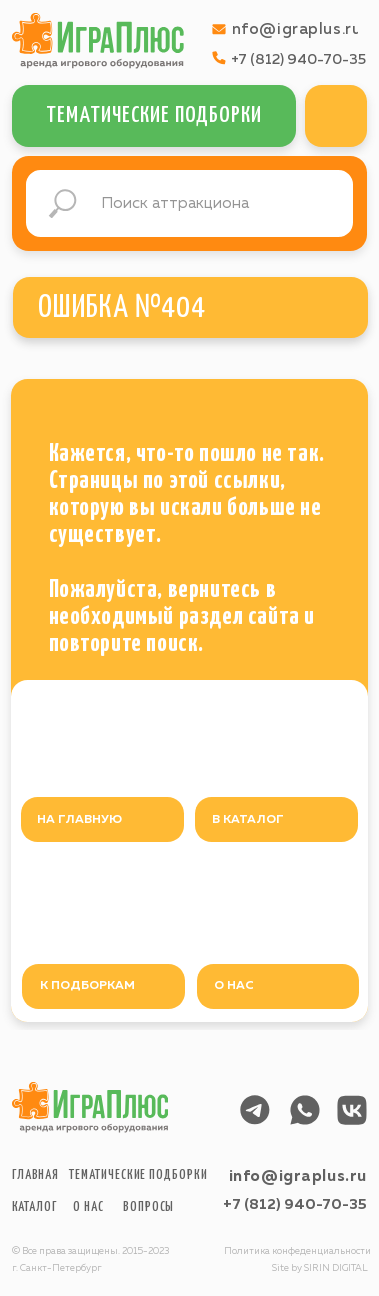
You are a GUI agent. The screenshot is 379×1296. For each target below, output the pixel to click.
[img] (336, 116)
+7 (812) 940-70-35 (295, 1205)
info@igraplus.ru (298, 1176)
